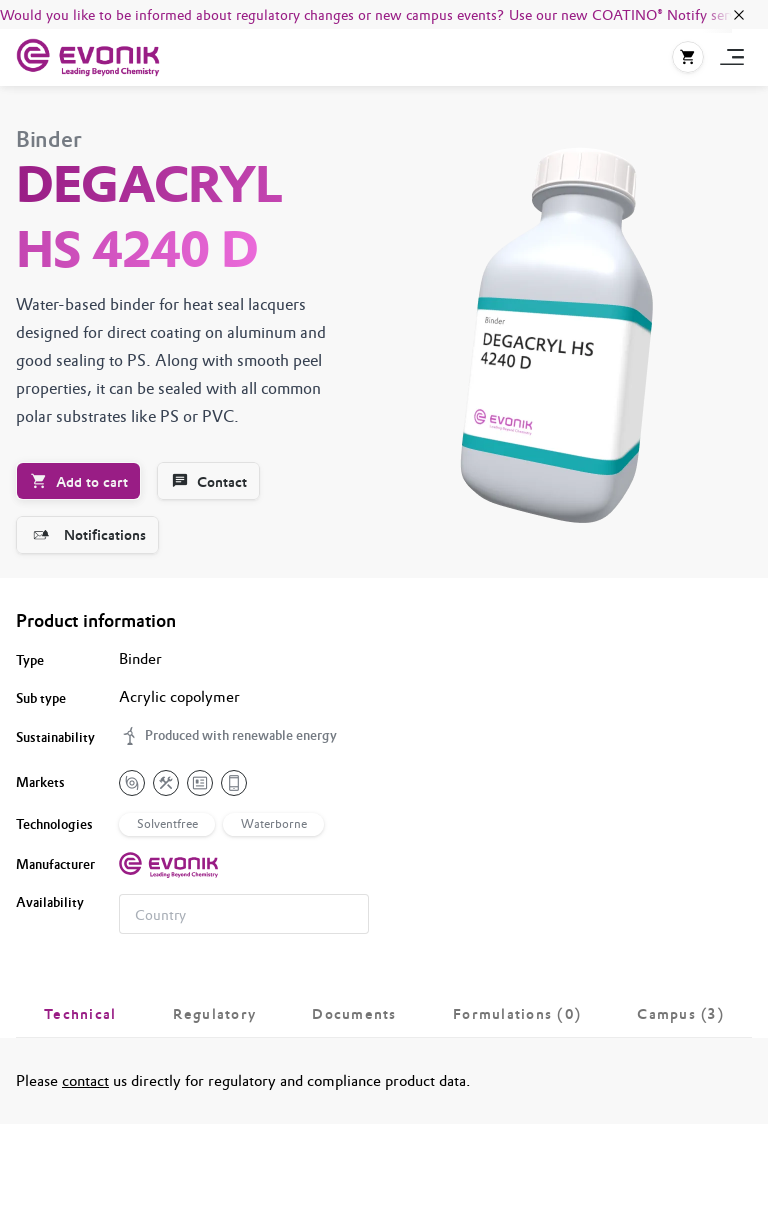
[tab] (80, 1014)
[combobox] (244, 914)
